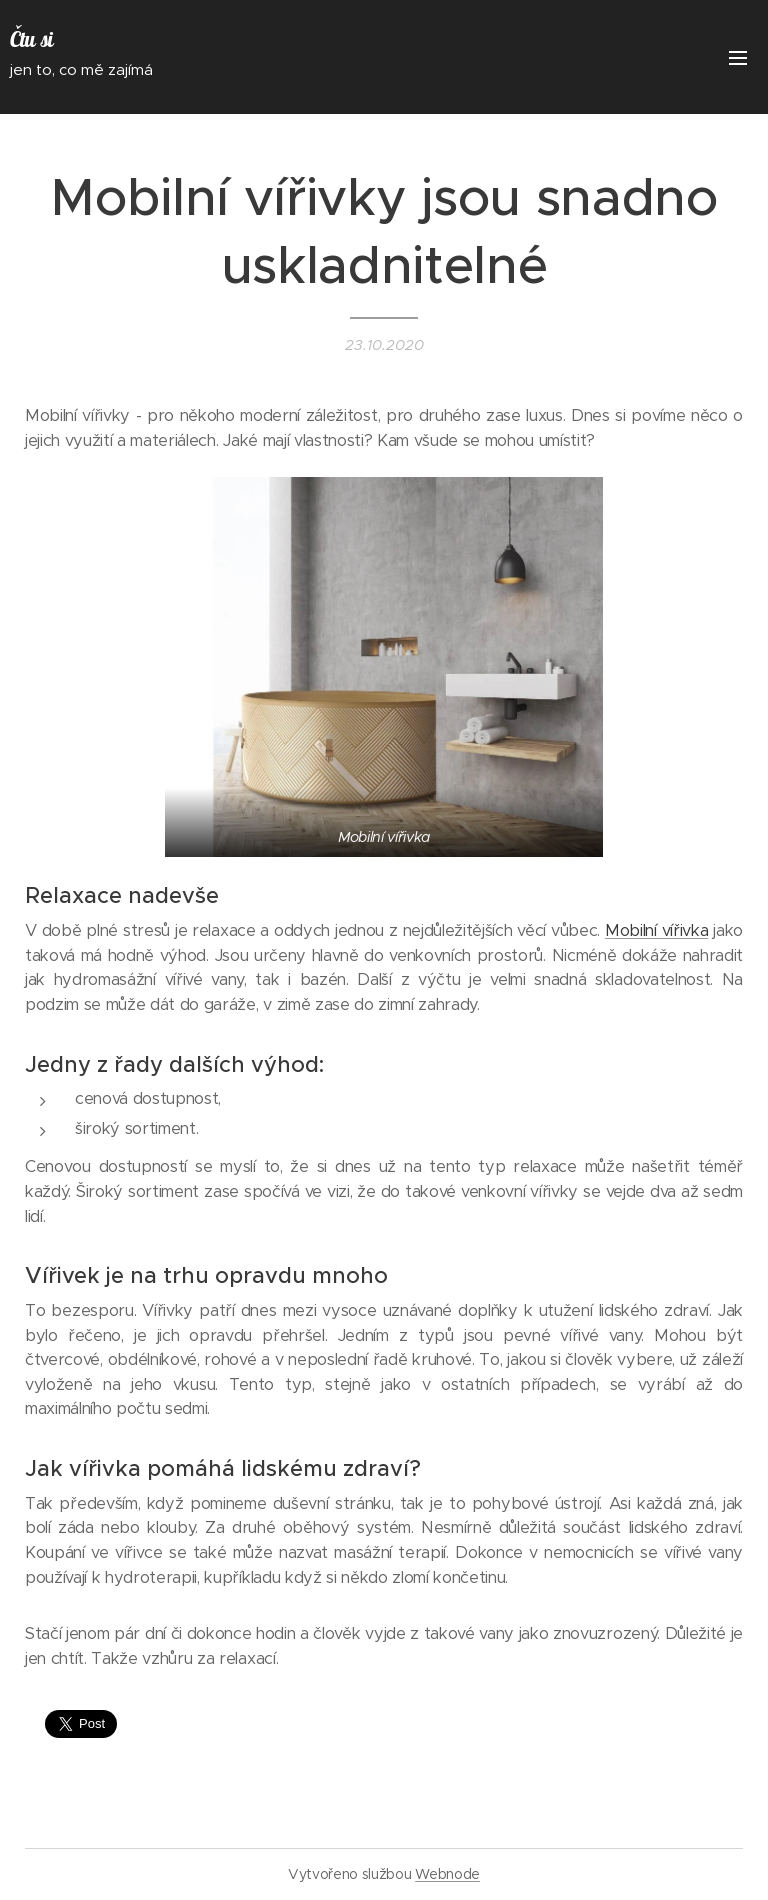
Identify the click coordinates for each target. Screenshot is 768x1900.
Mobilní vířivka (656, 930)
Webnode (447, 1874)
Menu (738, 58)
